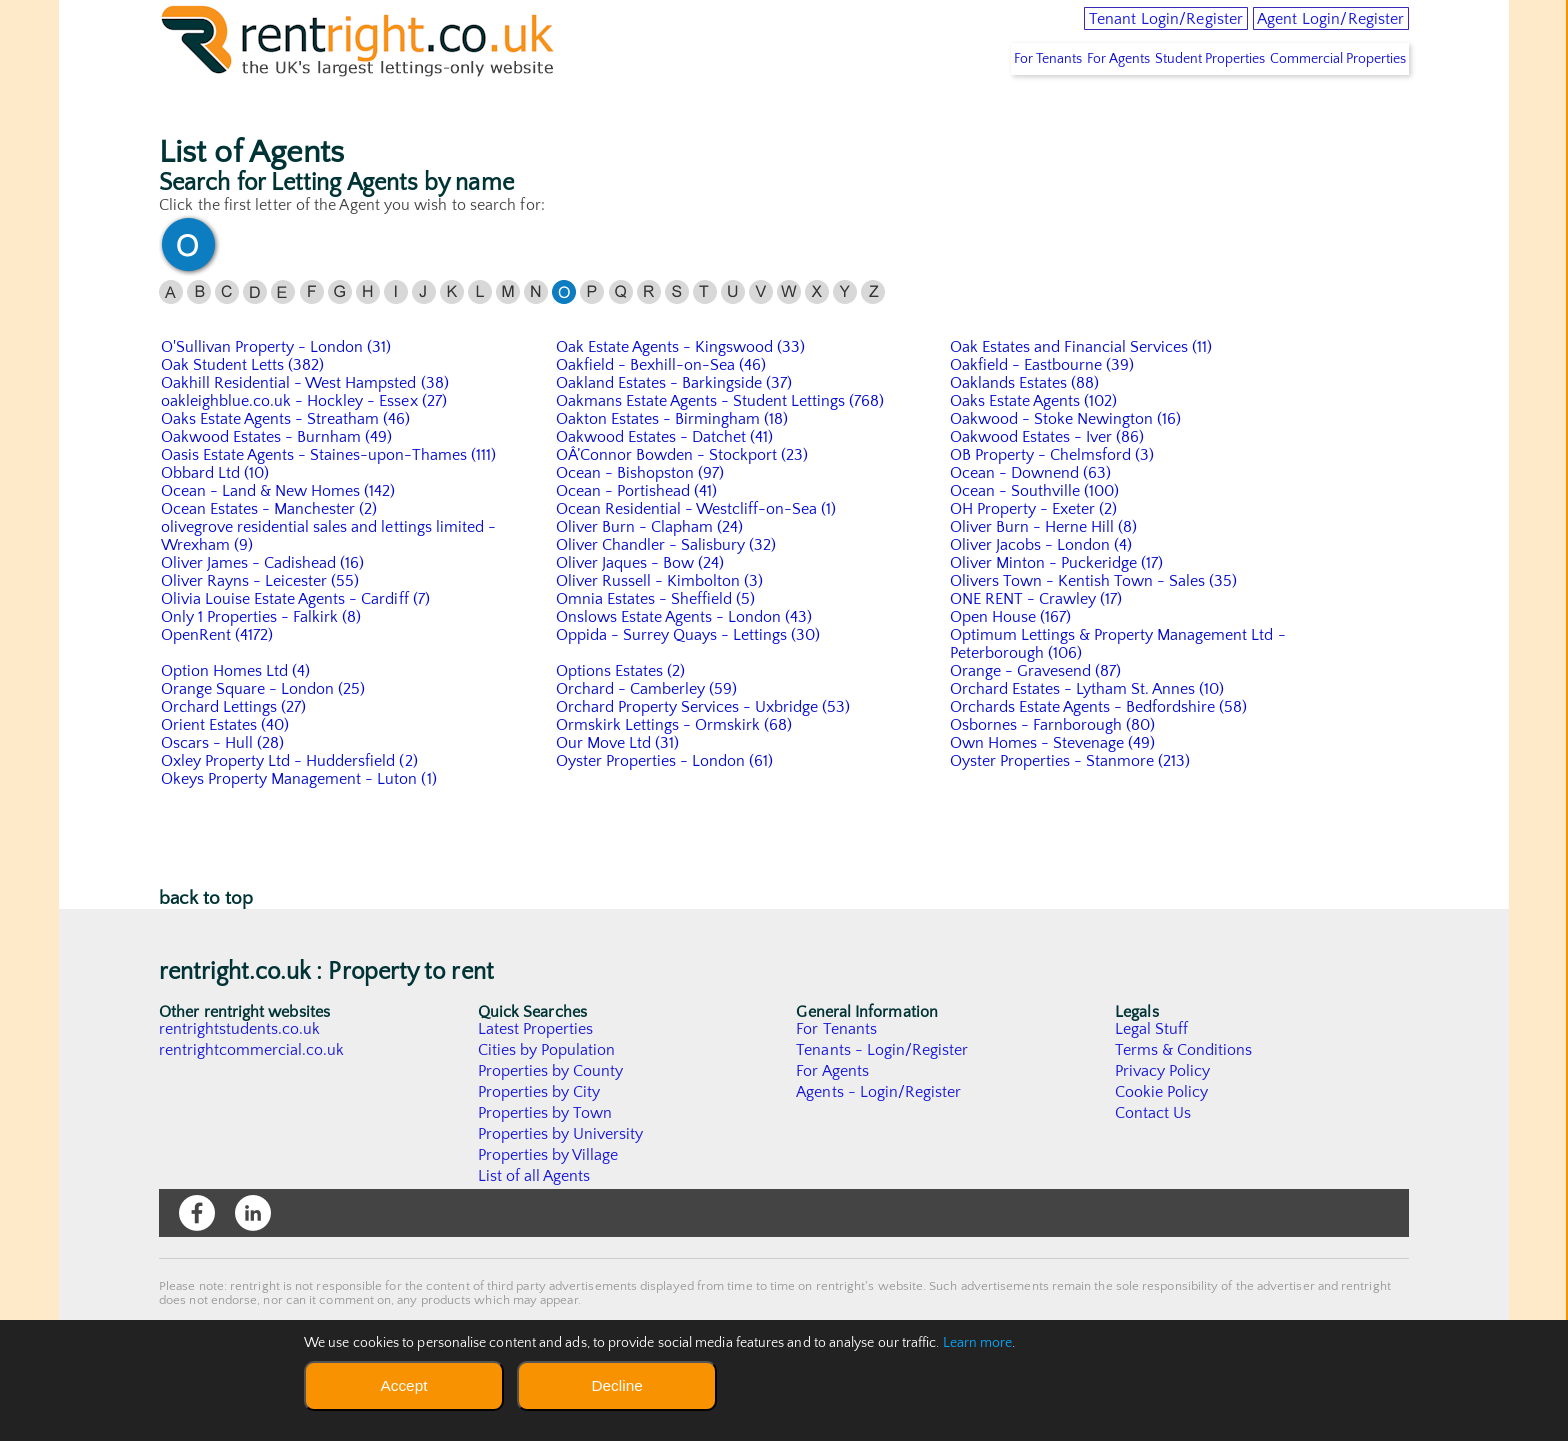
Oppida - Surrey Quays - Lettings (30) (689, 677)
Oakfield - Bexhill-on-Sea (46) (662, 407)
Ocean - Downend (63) (1031, 515)
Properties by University (561, 1176)
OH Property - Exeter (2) (1034, 551)
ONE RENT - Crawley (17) (1037, 641)
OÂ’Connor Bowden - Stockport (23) (683, 497)
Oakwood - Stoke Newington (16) (1066, 461)
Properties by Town (545, 1155)
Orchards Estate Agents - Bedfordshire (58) (1100, 749)
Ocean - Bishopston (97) (641, 515)
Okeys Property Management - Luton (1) (300, 821)
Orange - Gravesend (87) (1036, 713)
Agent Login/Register (1307, 30)
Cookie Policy (1162, 1134)
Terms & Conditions (1184, 1092)
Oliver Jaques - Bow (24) (641, 605)
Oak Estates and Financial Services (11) (1082, 389)
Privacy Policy (1163, 1113)
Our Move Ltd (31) (618, 785)
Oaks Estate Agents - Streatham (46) (287, 461)
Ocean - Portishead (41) (637, 533)
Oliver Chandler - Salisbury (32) (667, 587)
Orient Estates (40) (226, 767)
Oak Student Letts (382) (243, 407)
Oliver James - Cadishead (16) (263, 605)
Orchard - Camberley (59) (647, 731)
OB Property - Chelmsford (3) (1053, 497)
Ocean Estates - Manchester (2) (270, 551)
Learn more (978, 1343)
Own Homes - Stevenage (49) (1053, 785)
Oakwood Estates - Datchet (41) (665, 479)
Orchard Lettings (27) (234, 749)
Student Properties (1180, 101)
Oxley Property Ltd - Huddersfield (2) (290, 803)
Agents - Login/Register (879, 1134)
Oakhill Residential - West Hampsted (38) (306, 425)
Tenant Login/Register (1091, 30)
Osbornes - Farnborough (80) (1053, 767)
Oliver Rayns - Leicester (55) (261, 623)
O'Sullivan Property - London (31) (277, 389)
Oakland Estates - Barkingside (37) (675, 425)
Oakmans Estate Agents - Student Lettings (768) (722, 443)
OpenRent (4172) (217, 677)
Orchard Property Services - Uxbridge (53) (704, 749)
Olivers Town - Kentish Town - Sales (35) (1095, 623)
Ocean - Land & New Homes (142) (279, 533)
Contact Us (1153, 1155)
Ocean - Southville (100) (1035, 533)
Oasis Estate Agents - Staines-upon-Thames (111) (330, 497)
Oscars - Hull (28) (223, 785)
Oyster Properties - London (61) (665, 803)
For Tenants (976, 101)
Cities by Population (547, 1092)
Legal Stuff (1152, 1071)
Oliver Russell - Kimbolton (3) (660, 623)
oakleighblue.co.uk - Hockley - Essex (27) (305, 443)
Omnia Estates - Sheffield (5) (656, 641)
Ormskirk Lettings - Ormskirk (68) (675, 767)
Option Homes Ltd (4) (236, 713)
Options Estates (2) (621, 713)
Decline (616, 1385)
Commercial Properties (1328, 101)
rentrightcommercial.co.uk (252, 1092)
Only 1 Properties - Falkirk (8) (262, 659)
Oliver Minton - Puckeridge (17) (1057, 605)
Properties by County (551, 1113)
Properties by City (539, 1134)
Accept (403, 1385)
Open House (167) (1011, 659)
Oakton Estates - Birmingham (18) (673, 461)
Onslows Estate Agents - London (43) (685, 659)
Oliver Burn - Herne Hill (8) (1044, 569)
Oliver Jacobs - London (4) (1042, 587)
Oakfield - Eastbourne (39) (1043, 407)
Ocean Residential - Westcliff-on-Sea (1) (697, 551)
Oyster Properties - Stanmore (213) (1071, 803)
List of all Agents (534, 1218)
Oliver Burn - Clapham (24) (650, 569)
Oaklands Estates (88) (1025, 425)
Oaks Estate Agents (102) (1034, 443)
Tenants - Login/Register (882, 1092)
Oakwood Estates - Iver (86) (1048, 479)
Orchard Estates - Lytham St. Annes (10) (1088, 731)
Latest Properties (536, 1071)
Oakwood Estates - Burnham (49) (277, 479)
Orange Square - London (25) (264, 731)
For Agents (1068, 101)
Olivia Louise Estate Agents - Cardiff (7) (296, 641)
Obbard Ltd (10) (215, 515)
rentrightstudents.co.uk (240, 1071)
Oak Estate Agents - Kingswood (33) (682, 389)
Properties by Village (549, 1197)
